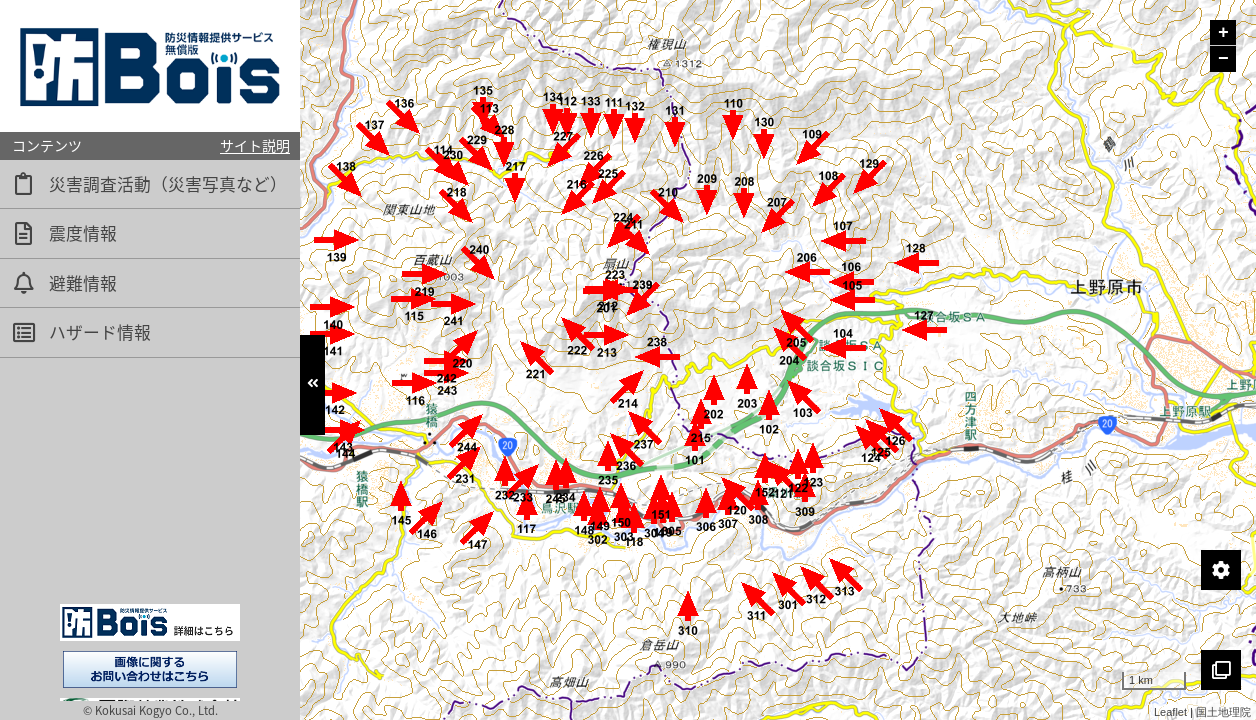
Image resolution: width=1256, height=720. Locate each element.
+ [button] (1223, 33)
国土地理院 (1223, 712)
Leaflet (1170, 712)
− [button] (1223, 59)
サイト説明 (255, 145)
